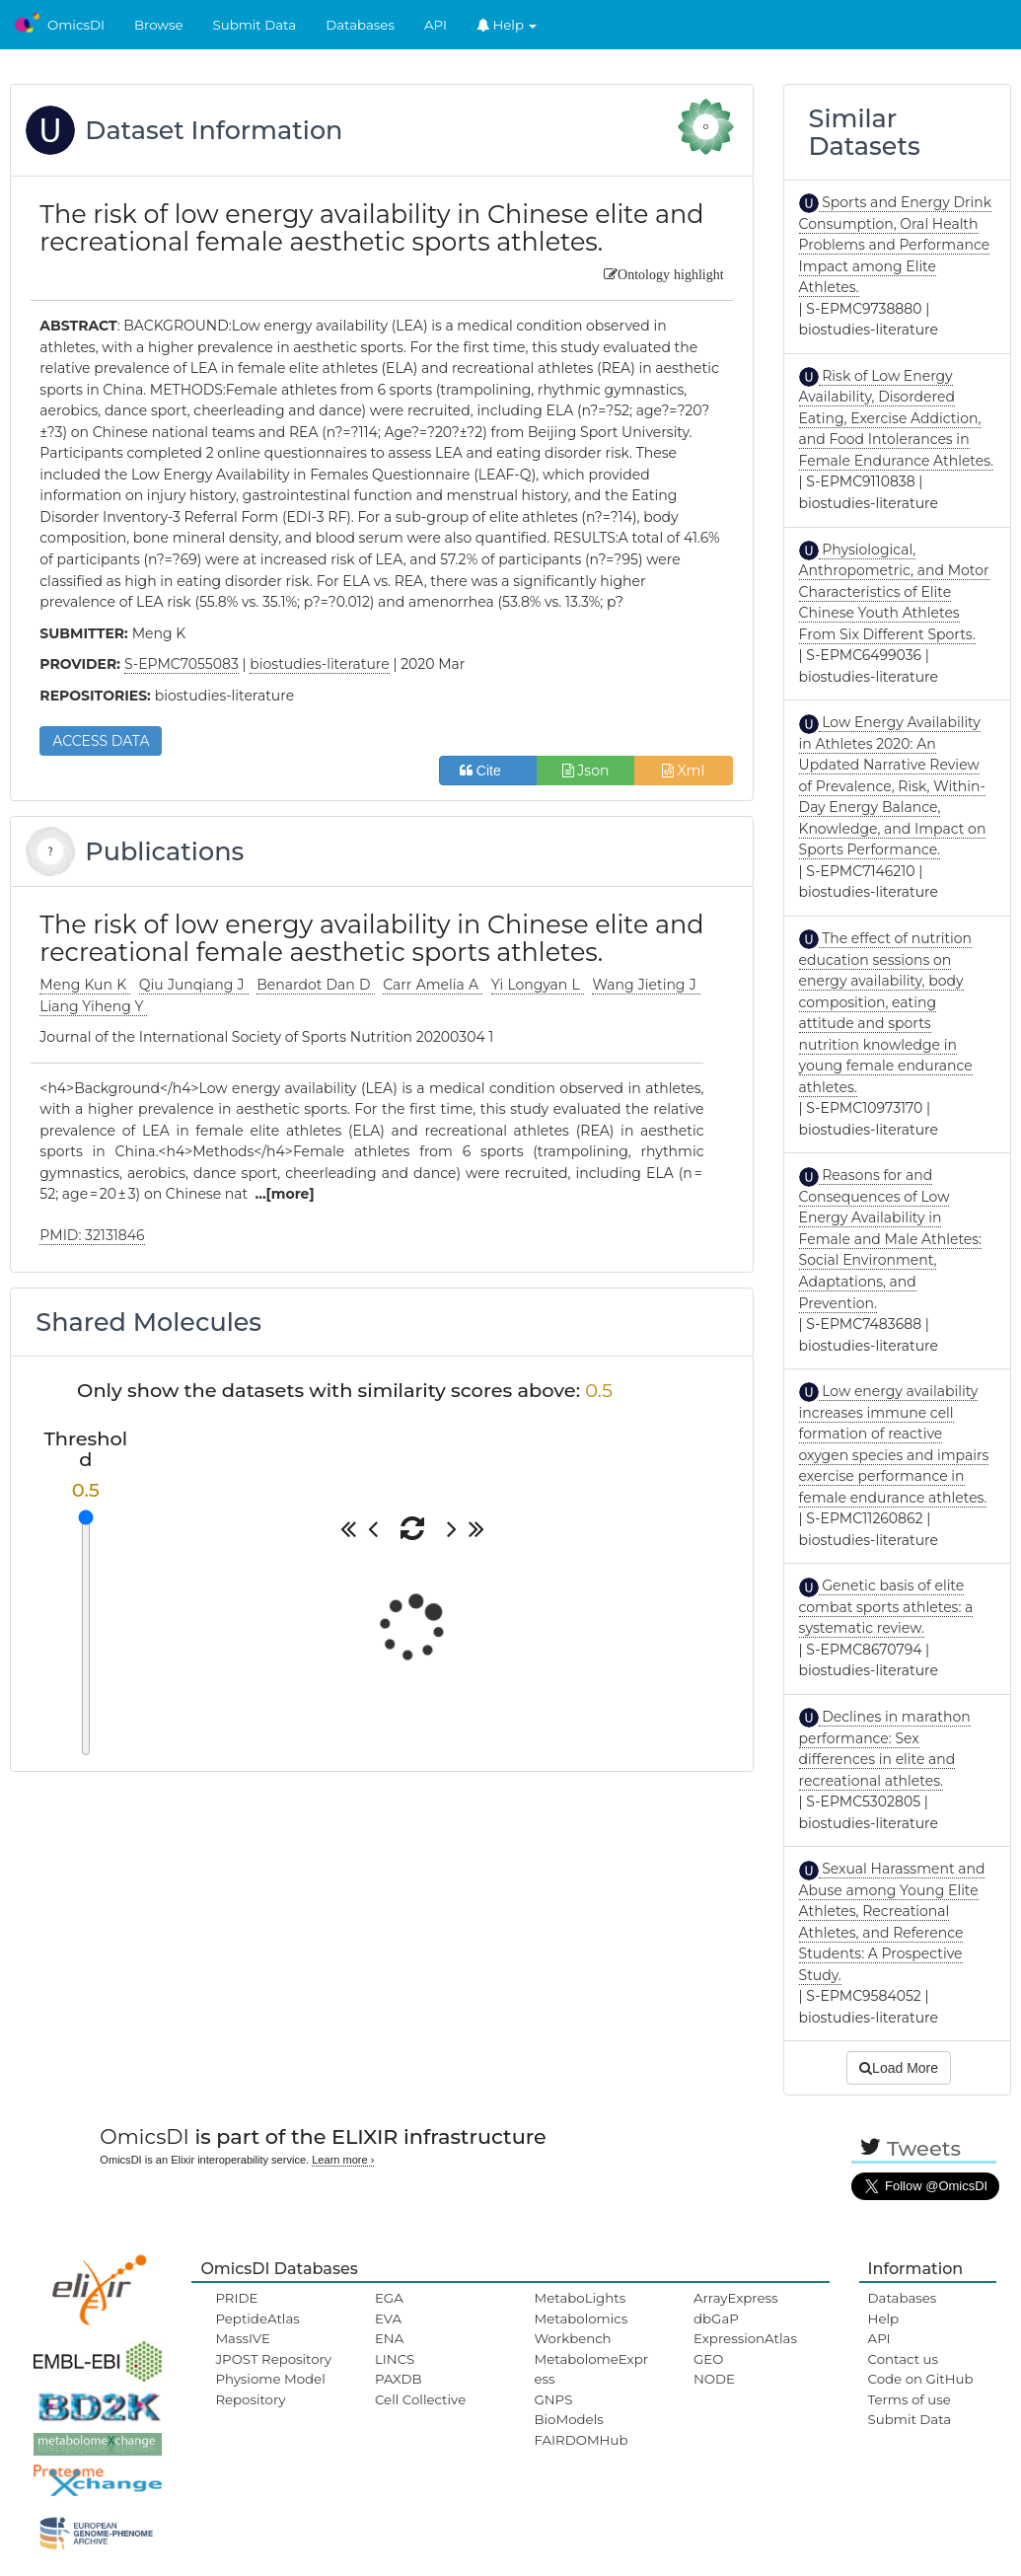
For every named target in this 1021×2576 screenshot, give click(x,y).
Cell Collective (420, 2399)
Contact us (903, 2359)
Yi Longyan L (537, 985)
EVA (388, 2318)
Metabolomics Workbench (580, 2328)
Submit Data (255, 25)
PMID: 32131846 (91, 1235)
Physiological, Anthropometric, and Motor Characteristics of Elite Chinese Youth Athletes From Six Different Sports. (894, 592)
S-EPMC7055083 (181, 664)
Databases (360, 25)
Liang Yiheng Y (93, 1006)
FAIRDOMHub (580, 2440)
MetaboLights (579, 2298)
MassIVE (242, 2338)
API (435, 25)
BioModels (568, 2419)
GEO (708, 2359)
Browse (158, 25)
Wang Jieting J (645, 985)
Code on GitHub (921, 2379)
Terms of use (909, 2399)
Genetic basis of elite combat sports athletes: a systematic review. (886, 1607)
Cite (488, 770)
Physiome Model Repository (270, 2388)
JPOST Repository (273, 2359)
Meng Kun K (84, 985)
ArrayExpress (735, 2298)
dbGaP (716, 2318)
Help (507, 25)
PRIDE (236, 2298)
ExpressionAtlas (745, 2338)
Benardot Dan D (315, 985)
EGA (389, 2298)
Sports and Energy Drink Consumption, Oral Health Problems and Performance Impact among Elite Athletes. (895, 244)
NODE (714, 2379)
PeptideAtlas (257, 2318)
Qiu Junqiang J (194, 985)
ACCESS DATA (100, 741)
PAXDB (398, 2379)
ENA (389, 2338)
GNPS (553, 2399)
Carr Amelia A (432, 985)
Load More (898, 2068)
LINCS (394, 2359)
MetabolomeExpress (591, 2369)
